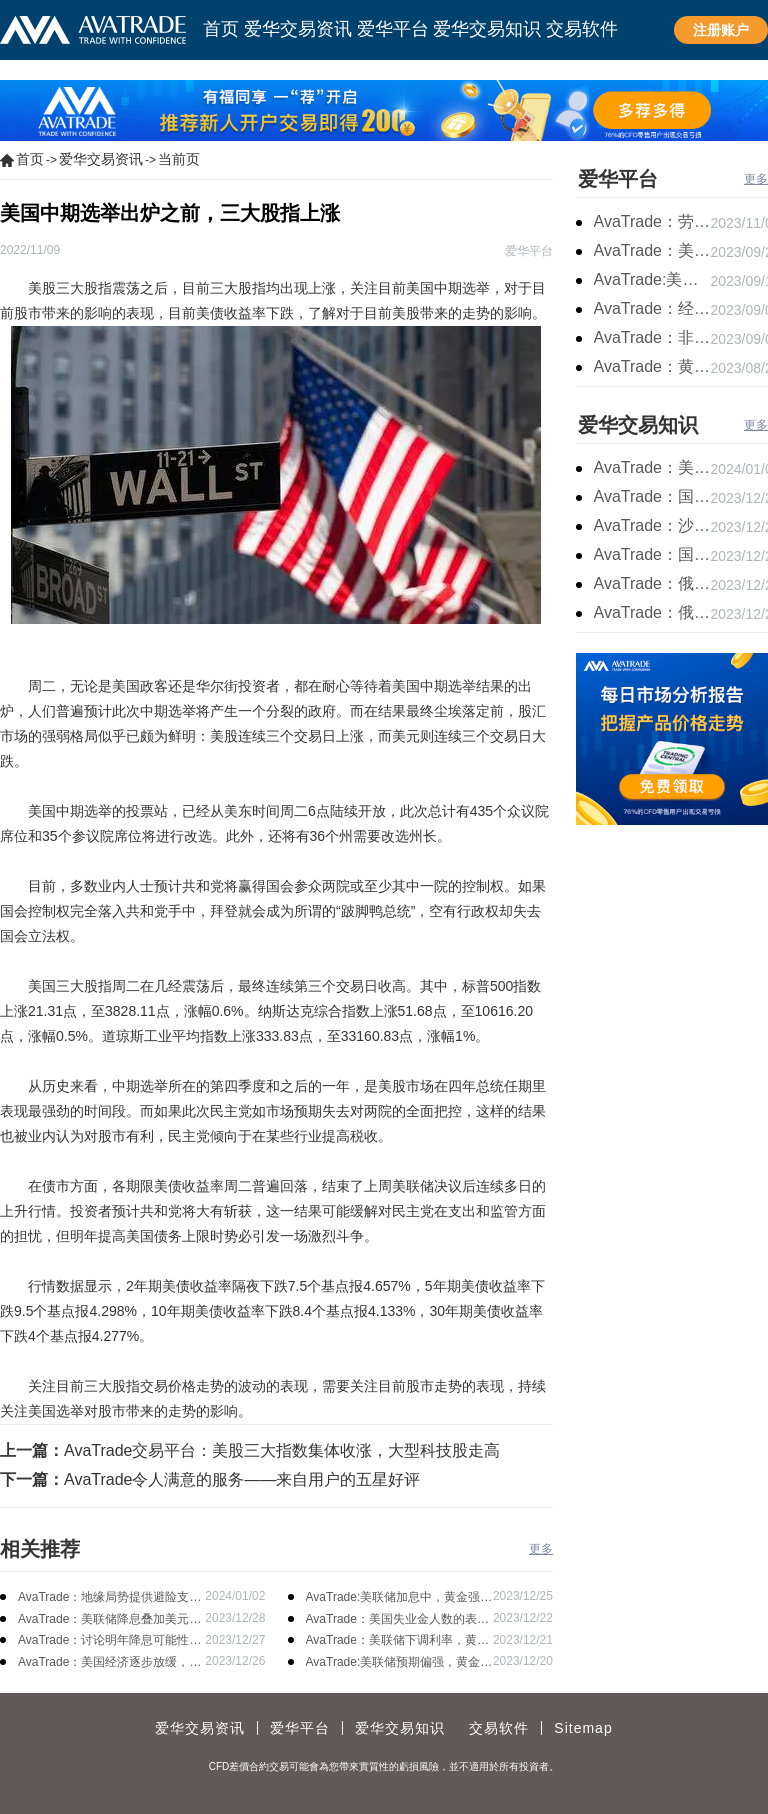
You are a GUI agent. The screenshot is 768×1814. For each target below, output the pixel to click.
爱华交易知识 (638, 425)
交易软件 (499, 1728)
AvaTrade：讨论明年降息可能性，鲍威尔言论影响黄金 (109, 1641)
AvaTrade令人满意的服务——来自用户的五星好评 (242, 1479)
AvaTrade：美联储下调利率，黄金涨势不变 (397, 1641)
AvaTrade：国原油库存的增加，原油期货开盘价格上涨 (652, 496)
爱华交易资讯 (101, 159)
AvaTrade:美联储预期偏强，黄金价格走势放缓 (399, 1663)
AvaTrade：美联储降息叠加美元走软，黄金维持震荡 (109, 1620)
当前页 (179, 159)
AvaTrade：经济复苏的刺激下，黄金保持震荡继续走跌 (652, 308)
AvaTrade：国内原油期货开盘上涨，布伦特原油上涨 (652, 554)
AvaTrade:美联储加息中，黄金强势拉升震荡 (399, 1598)
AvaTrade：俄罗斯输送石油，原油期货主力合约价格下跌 (652, 583)
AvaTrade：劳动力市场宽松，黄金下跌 (652, 221)
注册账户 (721, 30)
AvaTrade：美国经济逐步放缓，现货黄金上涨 (109, 1663)
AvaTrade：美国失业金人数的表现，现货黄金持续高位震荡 (391, 1620)
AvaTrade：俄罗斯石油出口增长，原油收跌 (652, 612)
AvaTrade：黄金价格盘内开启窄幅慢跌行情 (652, 366)
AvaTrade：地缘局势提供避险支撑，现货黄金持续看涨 (103, 1598)
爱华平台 (618, 179)
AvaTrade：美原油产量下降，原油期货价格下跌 (652, 467)
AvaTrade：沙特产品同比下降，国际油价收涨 (652, 525)
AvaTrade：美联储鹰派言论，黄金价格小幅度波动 (652, 250)
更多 (541, 1549)
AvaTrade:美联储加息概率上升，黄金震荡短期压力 (652, 279)
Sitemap (583, 1728)
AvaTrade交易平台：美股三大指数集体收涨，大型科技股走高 (282, 1450)
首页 (30, 159)
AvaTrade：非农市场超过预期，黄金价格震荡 (652, 337)
